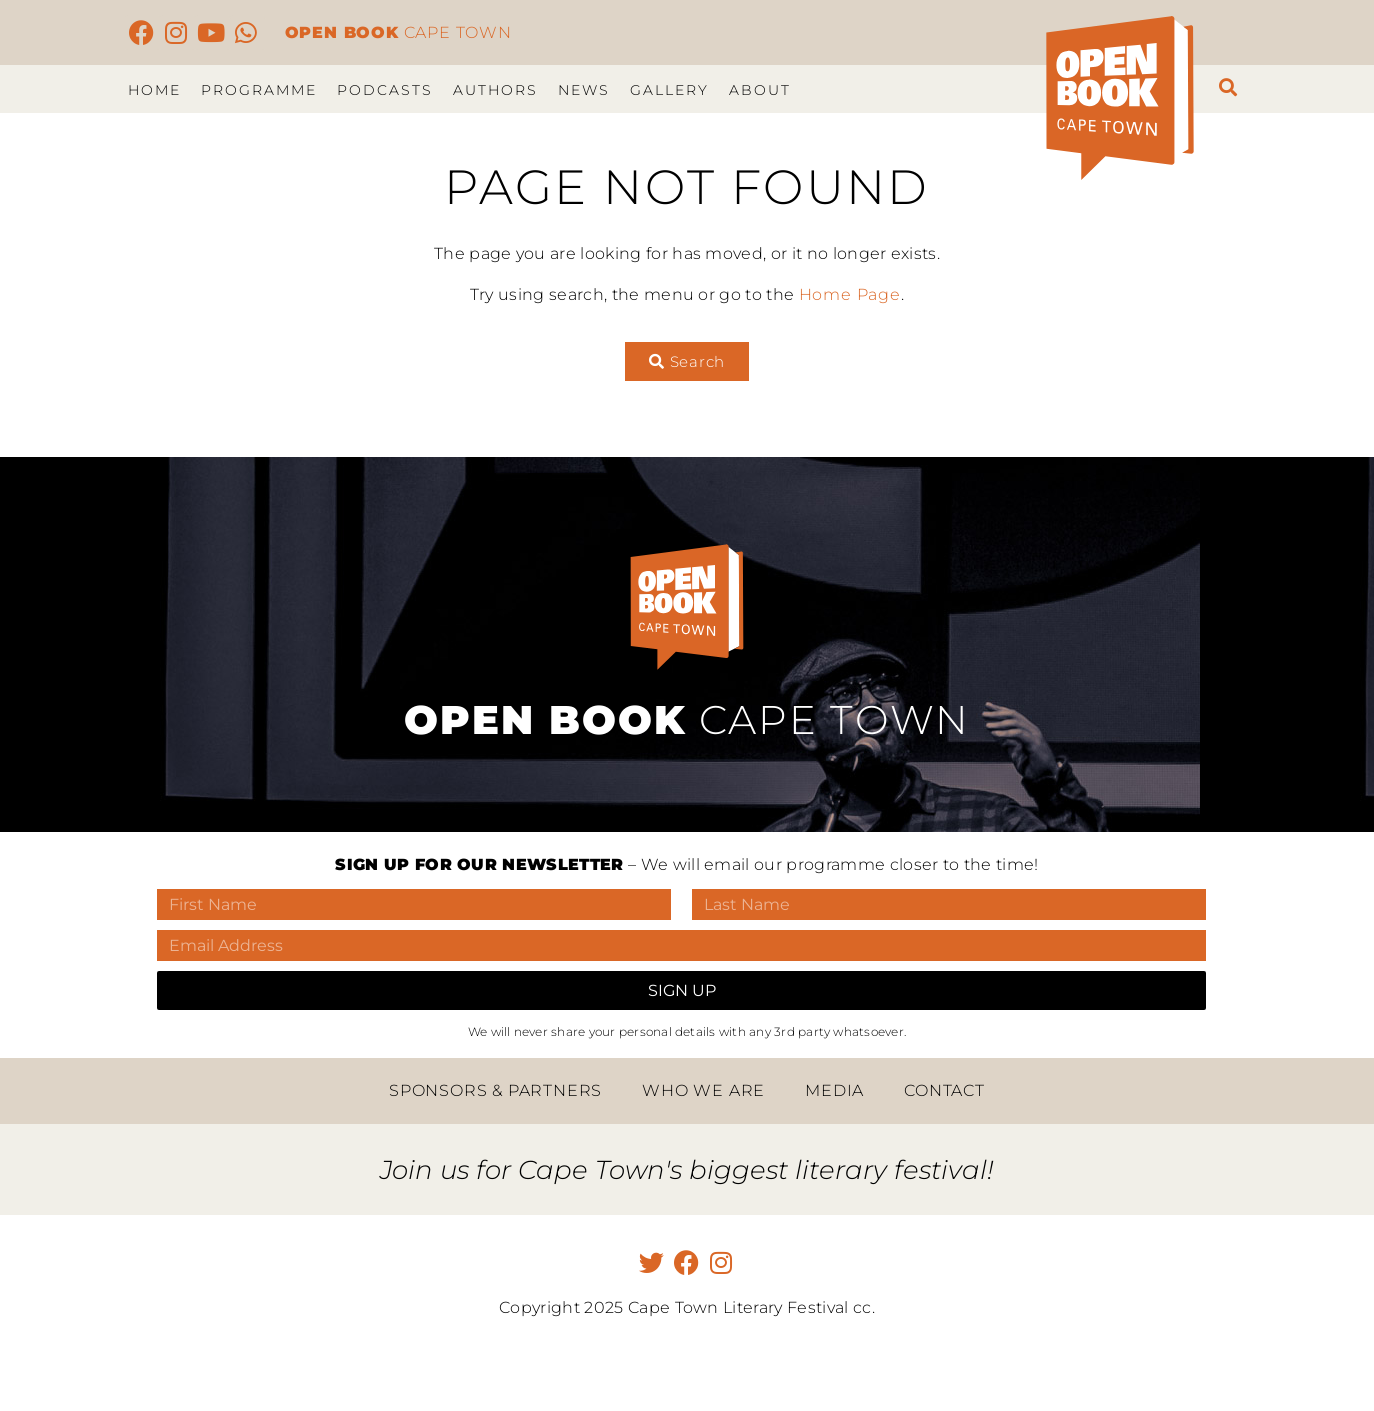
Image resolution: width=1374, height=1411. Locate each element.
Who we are (703, 1090)
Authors (495, 90)
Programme (259, 90)
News (584, 90)
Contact (944, 1090)
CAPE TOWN (398, 32)
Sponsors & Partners (495, 1090)
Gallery (669, 90)
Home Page (850, 294)
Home (154, 90)
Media (834, 1090)
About (760, 90)
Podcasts (385, 90)
